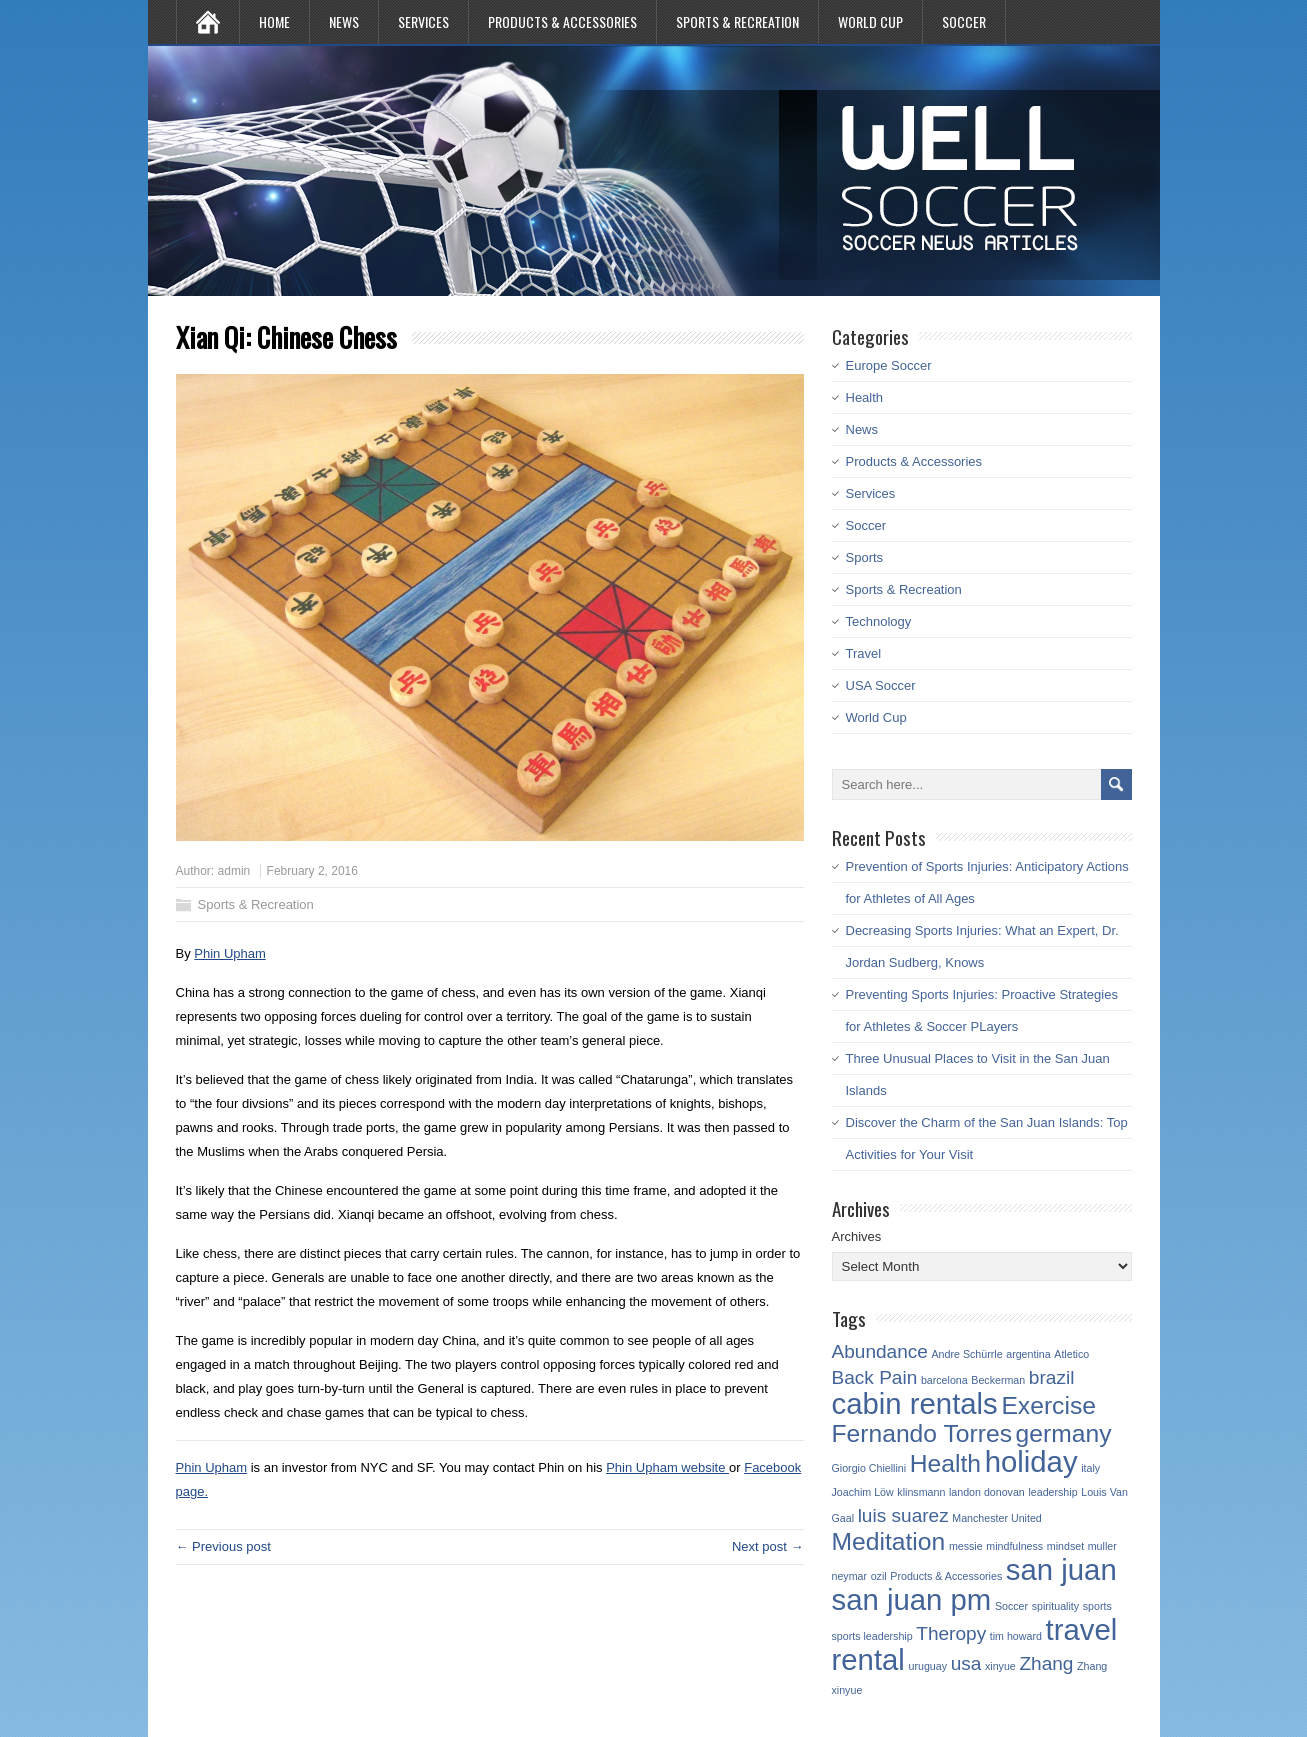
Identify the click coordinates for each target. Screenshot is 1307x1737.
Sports (865, 557)
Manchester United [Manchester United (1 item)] (996, 1518)
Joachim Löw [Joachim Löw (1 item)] (863, 1492)
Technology (879, 621)
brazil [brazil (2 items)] (1052, 1377)
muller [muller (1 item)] (1102, 1546)
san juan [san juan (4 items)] (1061, 1569)
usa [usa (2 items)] (966, 1663)
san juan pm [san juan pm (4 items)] (912, 1599)
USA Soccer (881, 685)
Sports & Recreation (737, 21)
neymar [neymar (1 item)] (850, 1576)
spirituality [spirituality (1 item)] (1055, 1606)
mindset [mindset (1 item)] (1065, 1546)
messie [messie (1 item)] (966, 1546)
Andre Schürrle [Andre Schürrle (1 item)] (967, 1354)
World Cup (870, 21)
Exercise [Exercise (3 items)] (1048, 1405)
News (344, 21)
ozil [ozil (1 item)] (879, 1576)
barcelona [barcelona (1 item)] (944, 1380)
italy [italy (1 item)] (1090, 1468)
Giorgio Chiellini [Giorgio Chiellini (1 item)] (869, 1468)
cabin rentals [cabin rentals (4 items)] (915, 1403)
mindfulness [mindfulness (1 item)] (1014, 1546)
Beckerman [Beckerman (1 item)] (998, 1380)
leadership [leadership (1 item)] (1052, 1492)
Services (423, 21)
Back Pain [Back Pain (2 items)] (875, 1377)
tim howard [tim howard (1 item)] (1016, 1636)
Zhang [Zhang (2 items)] (1046, 1663)
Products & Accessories (562, 21)
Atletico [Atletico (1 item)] (1071, 1354)
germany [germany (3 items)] (1064, 1433)
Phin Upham (230, 953)
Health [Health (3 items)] (945, 1463)
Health (865, 397)
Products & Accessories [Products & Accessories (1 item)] (946, 1576)
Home (274, 21)
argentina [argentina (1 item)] (1028, 1354)
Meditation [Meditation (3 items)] (889, 1541)
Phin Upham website (667, 1467)
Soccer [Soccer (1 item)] (1011, 1606)
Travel (864, 653)
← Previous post (223, 1546)
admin (234, 871)
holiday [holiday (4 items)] (1031, 1461)
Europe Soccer (889, 365)
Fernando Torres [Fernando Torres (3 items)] (922, 1433)
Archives (857, 1236)
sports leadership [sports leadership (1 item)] (872, 1636)
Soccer (964, 21)
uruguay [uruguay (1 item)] (928, 1666)
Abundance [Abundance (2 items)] (880, 1351)
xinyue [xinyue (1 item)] (1000, 1666)
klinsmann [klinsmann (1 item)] (921, 1492)
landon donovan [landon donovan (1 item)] (987, 1492)
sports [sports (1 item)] (1097, 1606)
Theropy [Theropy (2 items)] (951, 1633)
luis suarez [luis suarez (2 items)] (903, 1515)
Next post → (768, 1546)
